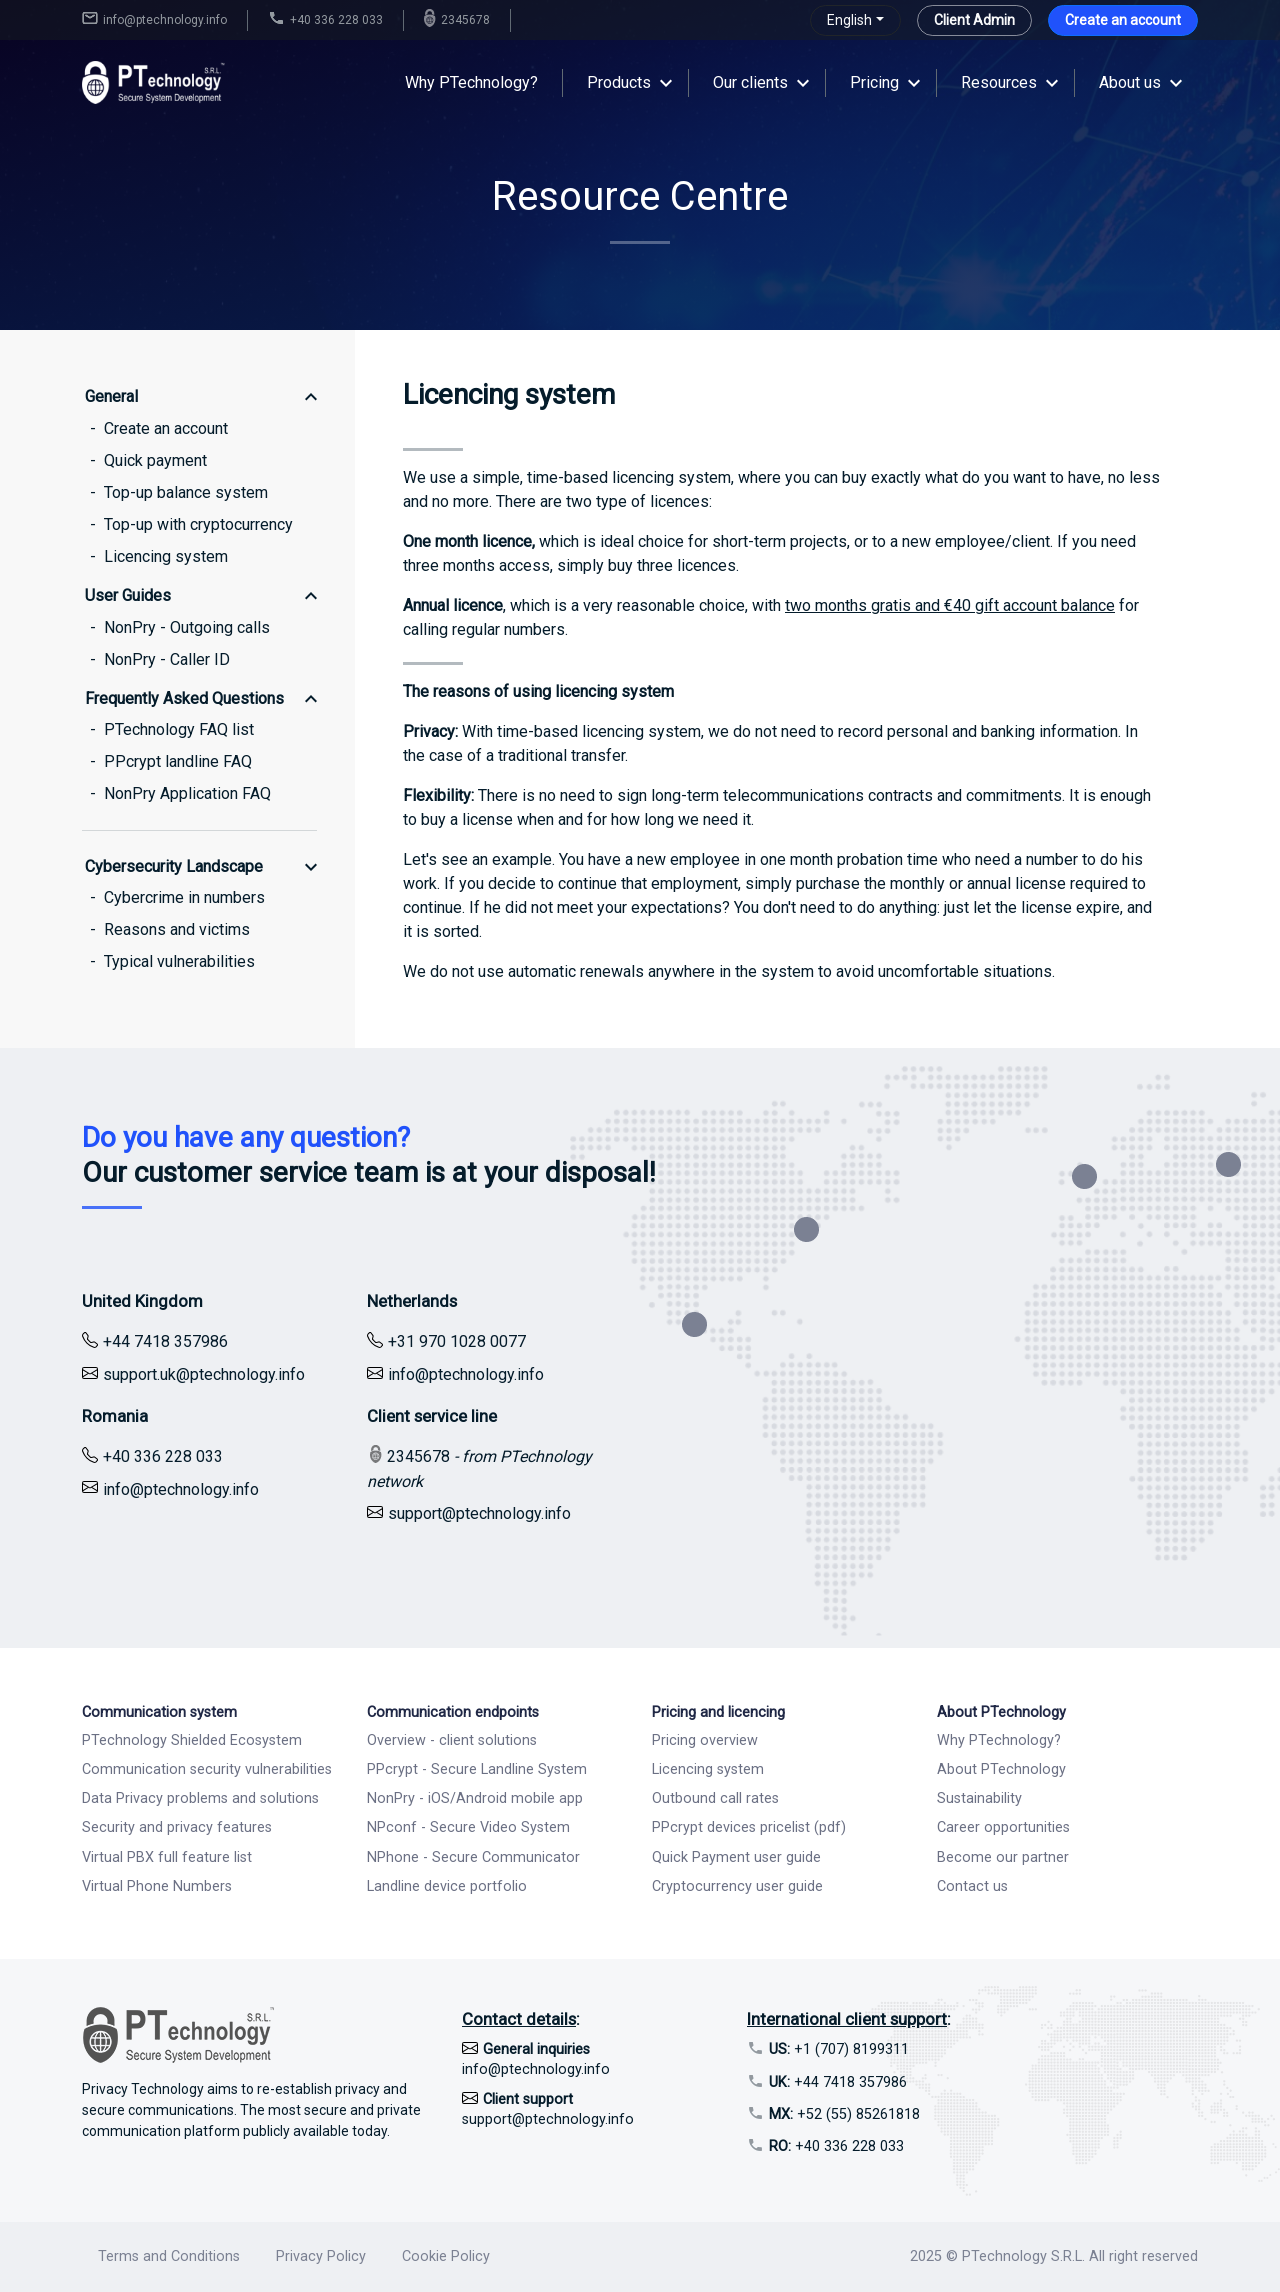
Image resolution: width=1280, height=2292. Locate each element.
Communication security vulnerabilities (207, 1769)
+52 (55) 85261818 (844, 2114)
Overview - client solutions (452, 1740)
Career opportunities (1003, 1827)
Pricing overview (705, 1740)
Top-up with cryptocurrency (198, 524)
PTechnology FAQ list (179, 729)
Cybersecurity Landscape (174, 866)
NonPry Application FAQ (187, 793)
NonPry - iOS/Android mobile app (475, 1798)
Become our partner (1003, 1857)
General (111, 396)
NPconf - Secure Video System (468, 1827)
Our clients (750, 82)
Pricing (874, 82)
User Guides (128, 595)
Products (619, 82)
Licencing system (166, 556)
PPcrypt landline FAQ (178, 761)
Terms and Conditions (169, 2256)
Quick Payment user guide (736, 1857)
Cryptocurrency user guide (737, 1886)
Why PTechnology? (471, 82)
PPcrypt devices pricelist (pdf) (749, 1827)
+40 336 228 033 (836, 2146)
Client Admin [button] (974, 20)
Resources (999, 82)
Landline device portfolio (447, 1886)
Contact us (972, 1886)
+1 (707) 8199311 (839, 2049)
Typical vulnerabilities (179, 961)
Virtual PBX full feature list (167, 1857)
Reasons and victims (177, 929)
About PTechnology (1001, 1769)
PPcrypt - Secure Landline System (477, 1769)
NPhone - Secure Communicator (473, 1857)
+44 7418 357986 (838, 2082)
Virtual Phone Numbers (157, 1886)
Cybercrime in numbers (184, 897)
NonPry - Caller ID (167, 659)
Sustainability (979, 1798)
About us (1130, 82)
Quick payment (155, 460)
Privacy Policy (321, 2256)
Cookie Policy (446, 2256)
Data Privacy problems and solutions (200, 1798)
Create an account (166, 428)
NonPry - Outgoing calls (187, 627)
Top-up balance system (186, 492)
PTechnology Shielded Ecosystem (192, 1740)
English (849, 20)
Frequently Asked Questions (184, 698)
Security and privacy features (177, 1827)
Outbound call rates (715, 1798)
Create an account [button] (1123, 20)
